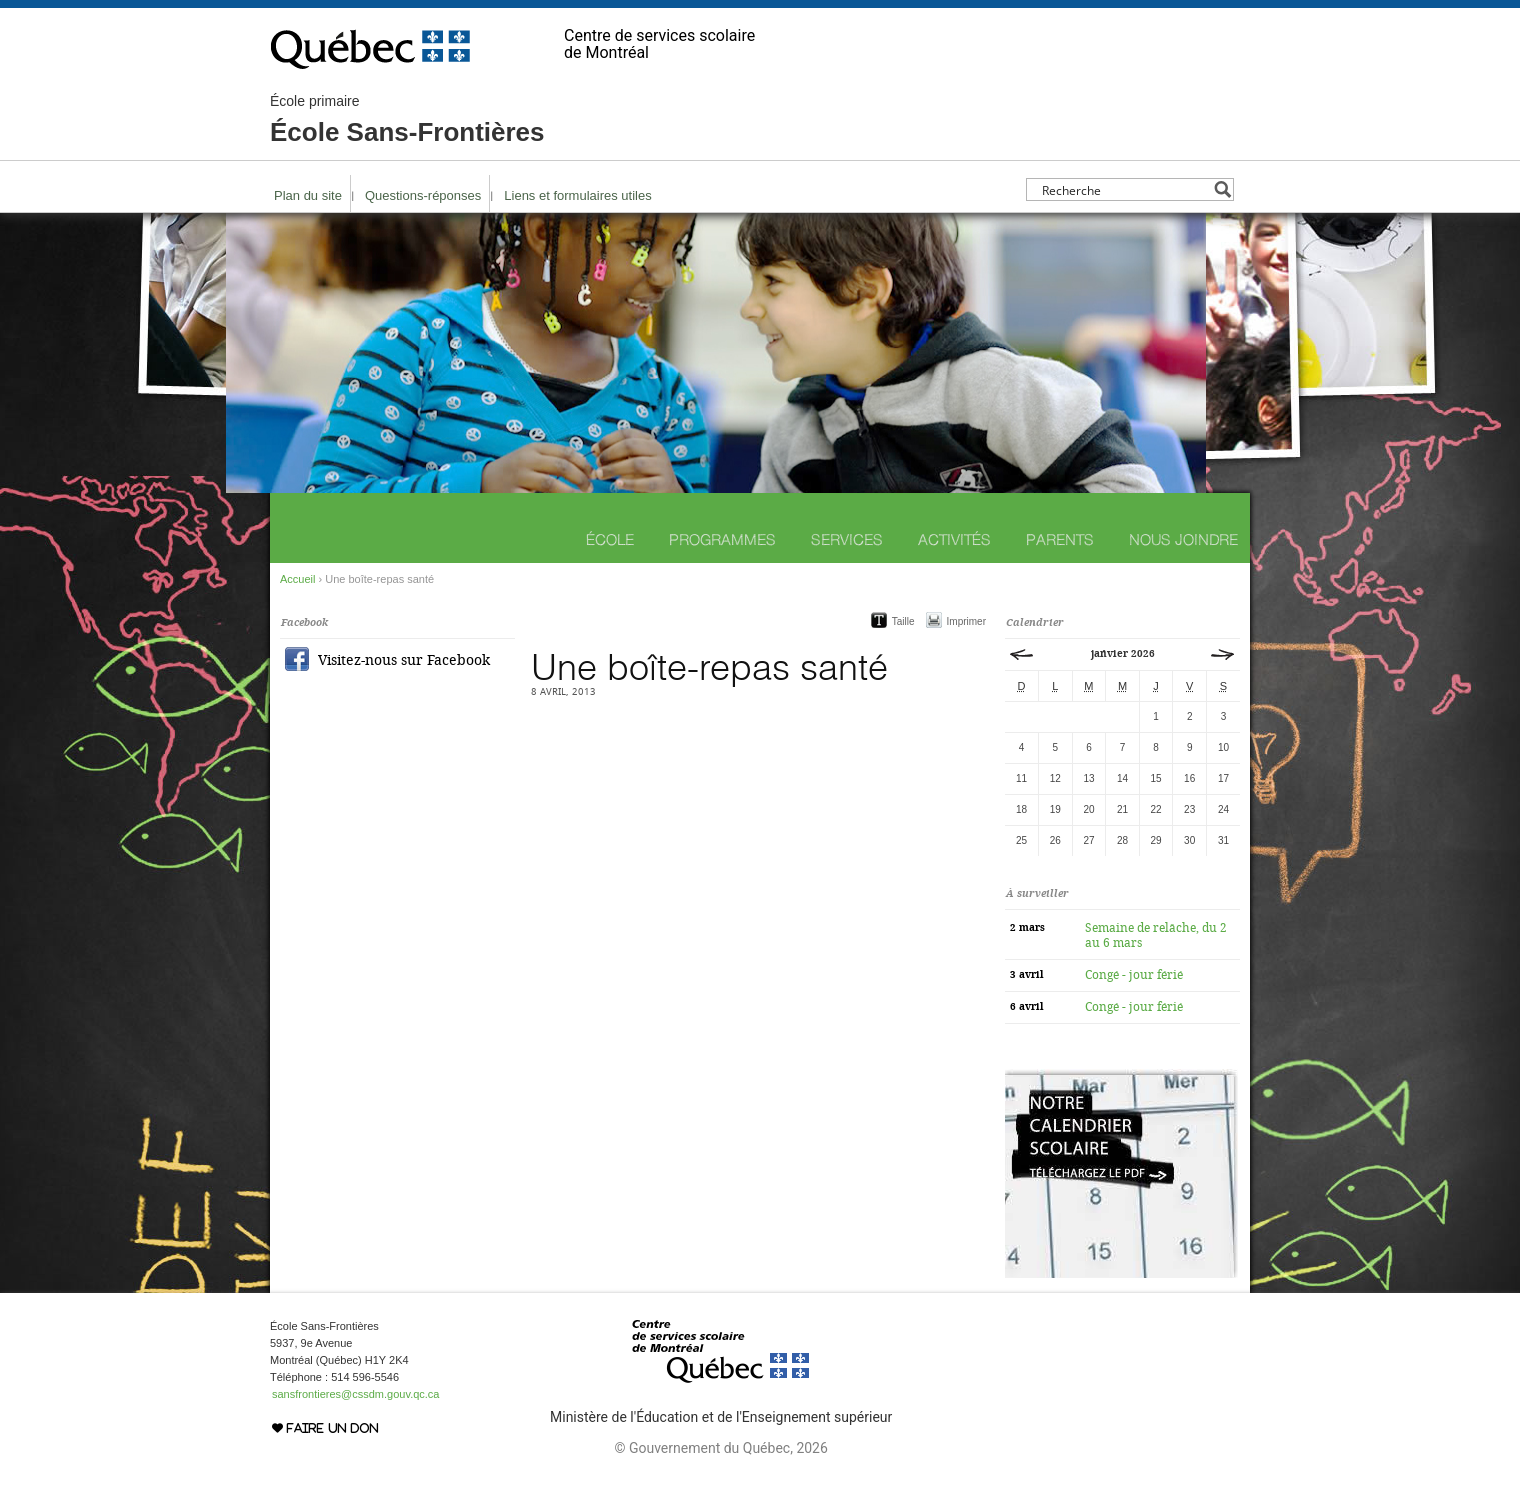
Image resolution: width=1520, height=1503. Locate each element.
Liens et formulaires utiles (577, 195)
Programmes (722, 539)
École (610, 539)
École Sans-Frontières (407, 120)
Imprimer (966, 621)
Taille (903, 621)
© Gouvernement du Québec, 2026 (720, 1448)
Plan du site (308, 195)
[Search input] (1124, 189)
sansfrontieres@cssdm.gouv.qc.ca (355, 1394)
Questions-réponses (423, 195)
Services (847, 539)
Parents (1060, 539)
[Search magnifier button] (1222, 189)
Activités (954, 539)
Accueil (297, 579)
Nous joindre (1183, 539)
